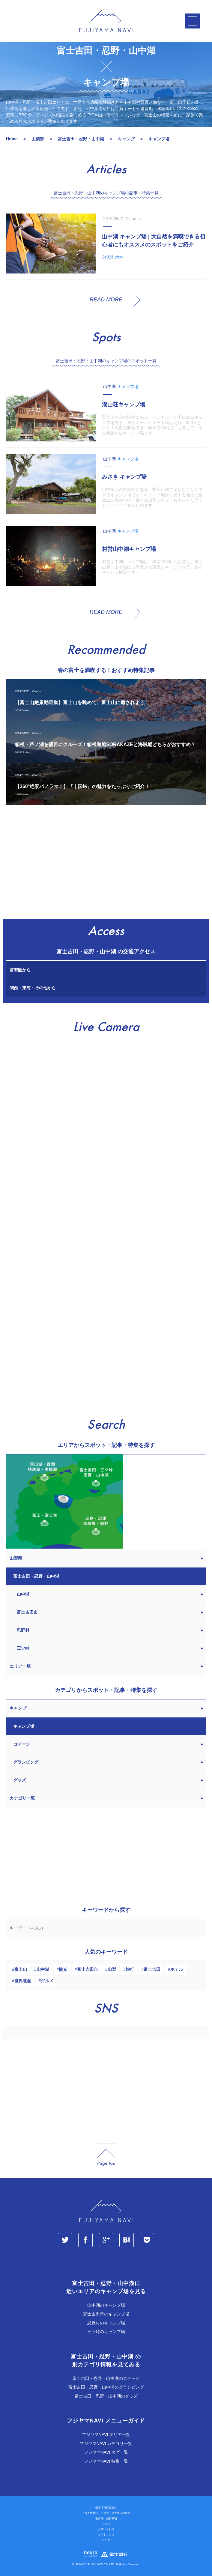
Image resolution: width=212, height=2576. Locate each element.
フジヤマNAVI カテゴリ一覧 (106, 2443)
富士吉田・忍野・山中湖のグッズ (106, 2396)
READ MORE (106, 300)
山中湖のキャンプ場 (106, 2305)
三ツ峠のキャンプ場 (106, 2331)
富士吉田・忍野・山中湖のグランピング (106, 2387)
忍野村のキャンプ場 (106, 2322)
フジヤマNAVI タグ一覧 (106, 2452)
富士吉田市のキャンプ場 (106, 2314)
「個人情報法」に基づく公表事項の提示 (106, 2513)
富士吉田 (152, 1969)
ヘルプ (106, 2523)
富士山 (20, 1969)
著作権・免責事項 (106, 2518)
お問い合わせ (106, 2529)
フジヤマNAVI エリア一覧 (106, 2434)
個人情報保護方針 (106, 2507)
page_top (106, 2154)
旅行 (130, 1969)
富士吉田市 (87, 1969)
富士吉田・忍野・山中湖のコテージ (106, 2378)
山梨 (112, 1969)
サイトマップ (106, 2534)
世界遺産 (22, 1980)
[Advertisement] (106, 865)
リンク (106, 2540)
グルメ (47, 1980)
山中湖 (43, 1969)
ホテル (176, 1969)
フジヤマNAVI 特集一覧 (106, 2461)
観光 (63, 1969)
